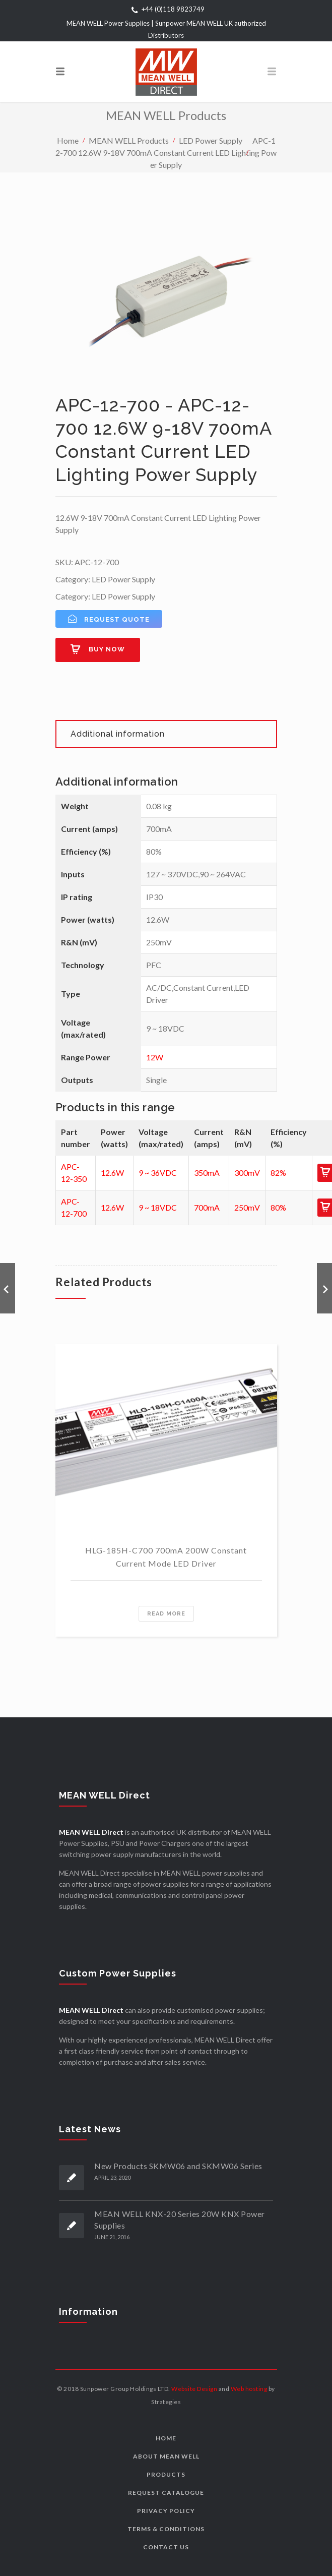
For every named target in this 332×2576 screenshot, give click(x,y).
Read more (166, 1613)
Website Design (194, 2388)
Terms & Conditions (166, 2529)
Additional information (118, 734)
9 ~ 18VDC (158, 1207)
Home (68, 140)
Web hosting (249, 2388)
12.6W (112, 1172)
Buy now (107, 649)
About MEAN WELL (166, 2456)
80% (278, 1207)
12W (154, 1057)
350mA (207, 1172)
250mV (247, 1207)
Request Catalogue (166, 2492)
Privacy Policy (166, 2510)
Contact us (166, 2547)
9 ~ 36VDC (158, 1172)
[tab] (166, 734)
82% (278, 1172)
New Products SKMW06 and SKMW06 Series (178, 2166)
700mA (207, 1207)
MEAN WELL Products (129, 140)
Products (166, 2474)
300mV (247, 1172)
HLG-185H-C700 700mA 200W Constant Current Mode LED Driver (166, 1556)
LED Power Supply (210, 140)
